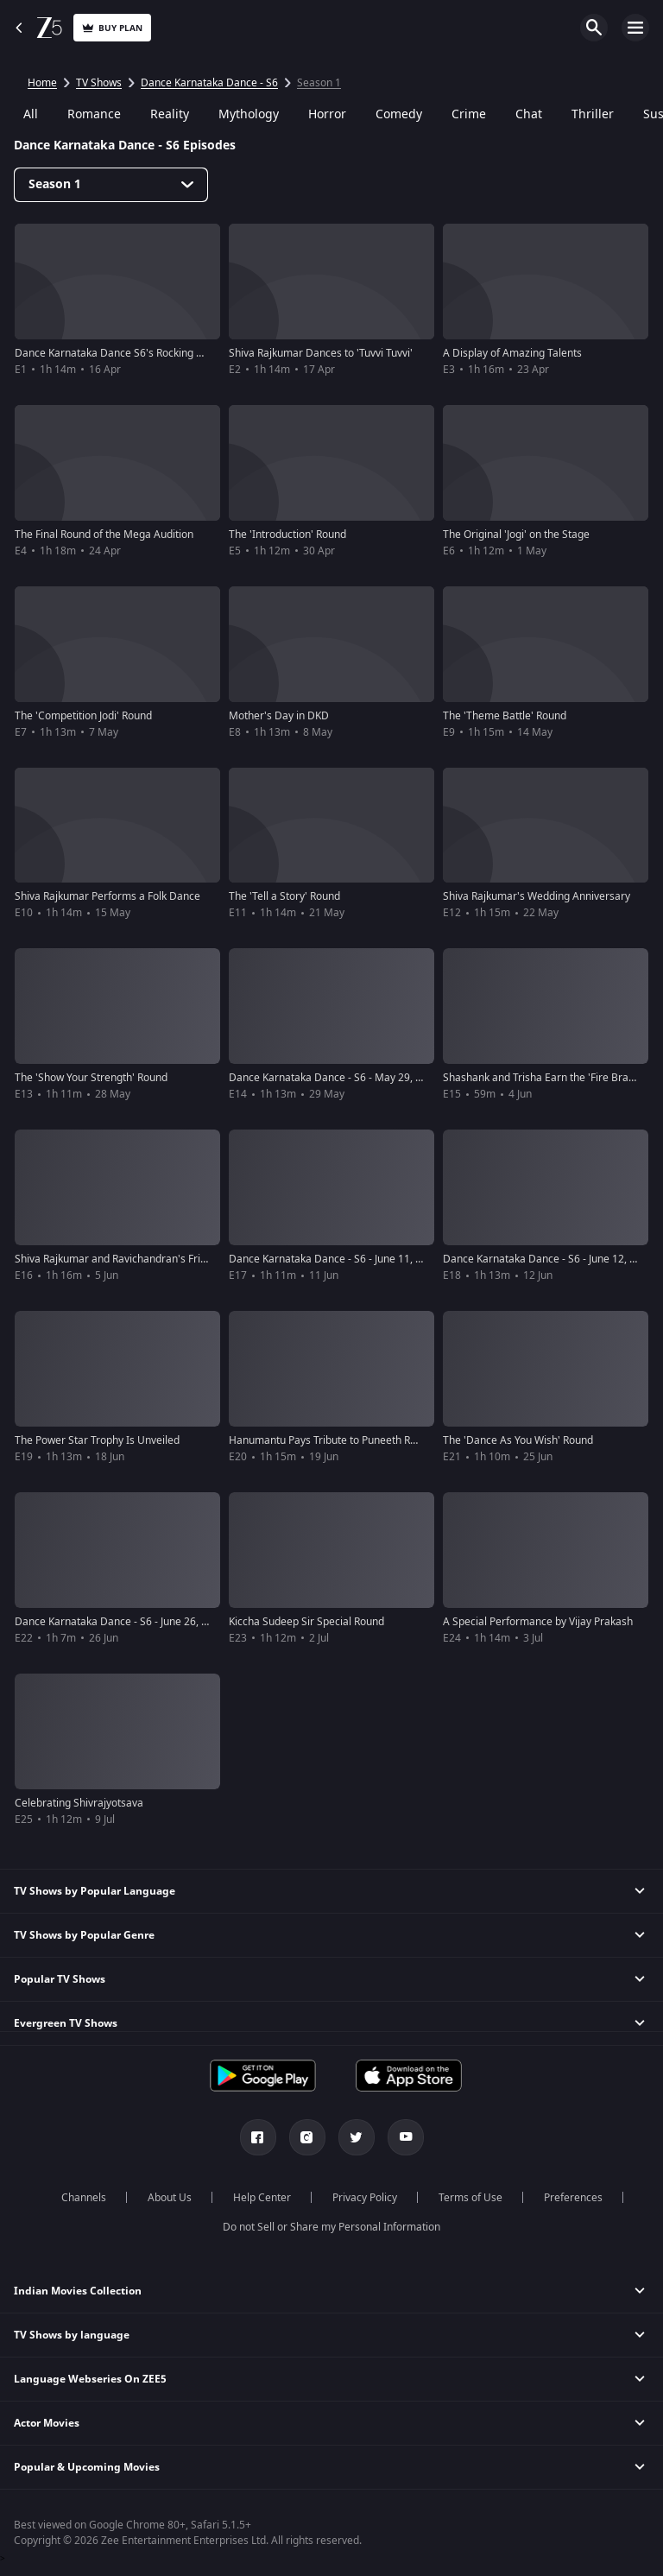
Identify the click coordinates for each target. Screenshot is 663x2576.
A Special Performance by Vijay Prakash (538, 1622)
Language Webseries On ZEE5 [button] (90, 2379)
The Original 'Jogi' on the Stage (516, 534)
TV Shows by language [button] (71, 2335)
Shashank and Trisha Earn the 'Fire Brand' (543, 1077)
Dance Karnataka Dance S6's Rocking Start (117, 353)
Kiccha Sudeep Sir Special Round (306, 1622)
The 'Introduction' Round (287, 534)
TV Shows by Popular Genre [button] (84, 1935)
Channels (83, 2198)
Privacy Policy (364, 2198)
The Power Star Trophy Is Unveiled (97, 1440)
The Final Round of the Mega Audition (104, 534)
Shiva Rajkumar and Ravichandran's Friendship (126, 1259)
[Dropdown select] (111, 184)
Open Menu (635, 27)
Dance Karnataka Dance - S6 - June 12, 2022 (548, 1259)
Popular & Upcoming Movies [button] (87, 2467)
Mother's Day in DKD (279, 716)
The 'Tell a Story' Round (284, 896)
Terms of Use (470, 2198)
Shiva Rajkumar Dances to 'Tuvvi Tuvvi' (321, 353)
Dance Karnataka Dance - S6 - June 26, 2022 (120, 1622)
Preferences (573, 2198)
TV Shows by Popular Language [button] (94, 1891)
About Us (170, 2198)
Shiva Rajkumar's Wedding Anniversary (536, 896)
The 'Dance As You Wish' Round (518, 1440)
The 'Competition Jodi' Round (83, 716)
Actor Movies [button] (46, 2423)
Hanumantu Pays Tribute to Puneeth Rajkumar (339, 1440)
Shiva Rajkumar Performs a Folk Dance (107, 896)
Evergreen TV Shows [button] (65, 2023)
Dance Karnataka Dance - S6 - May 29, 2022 (334, 1077)
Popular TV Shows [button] (59, 1979)
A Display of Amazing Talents (512, 353)
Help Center (262, 2198)
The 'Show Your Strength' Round (91, 1077)
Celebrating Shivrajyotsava (79, 1803)
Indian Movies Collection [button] (78, 2291)
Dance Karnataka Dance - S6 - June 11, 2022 (334, 1259)
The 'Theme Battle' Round (504, 716)
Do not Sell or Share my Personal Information (331, 2227)
